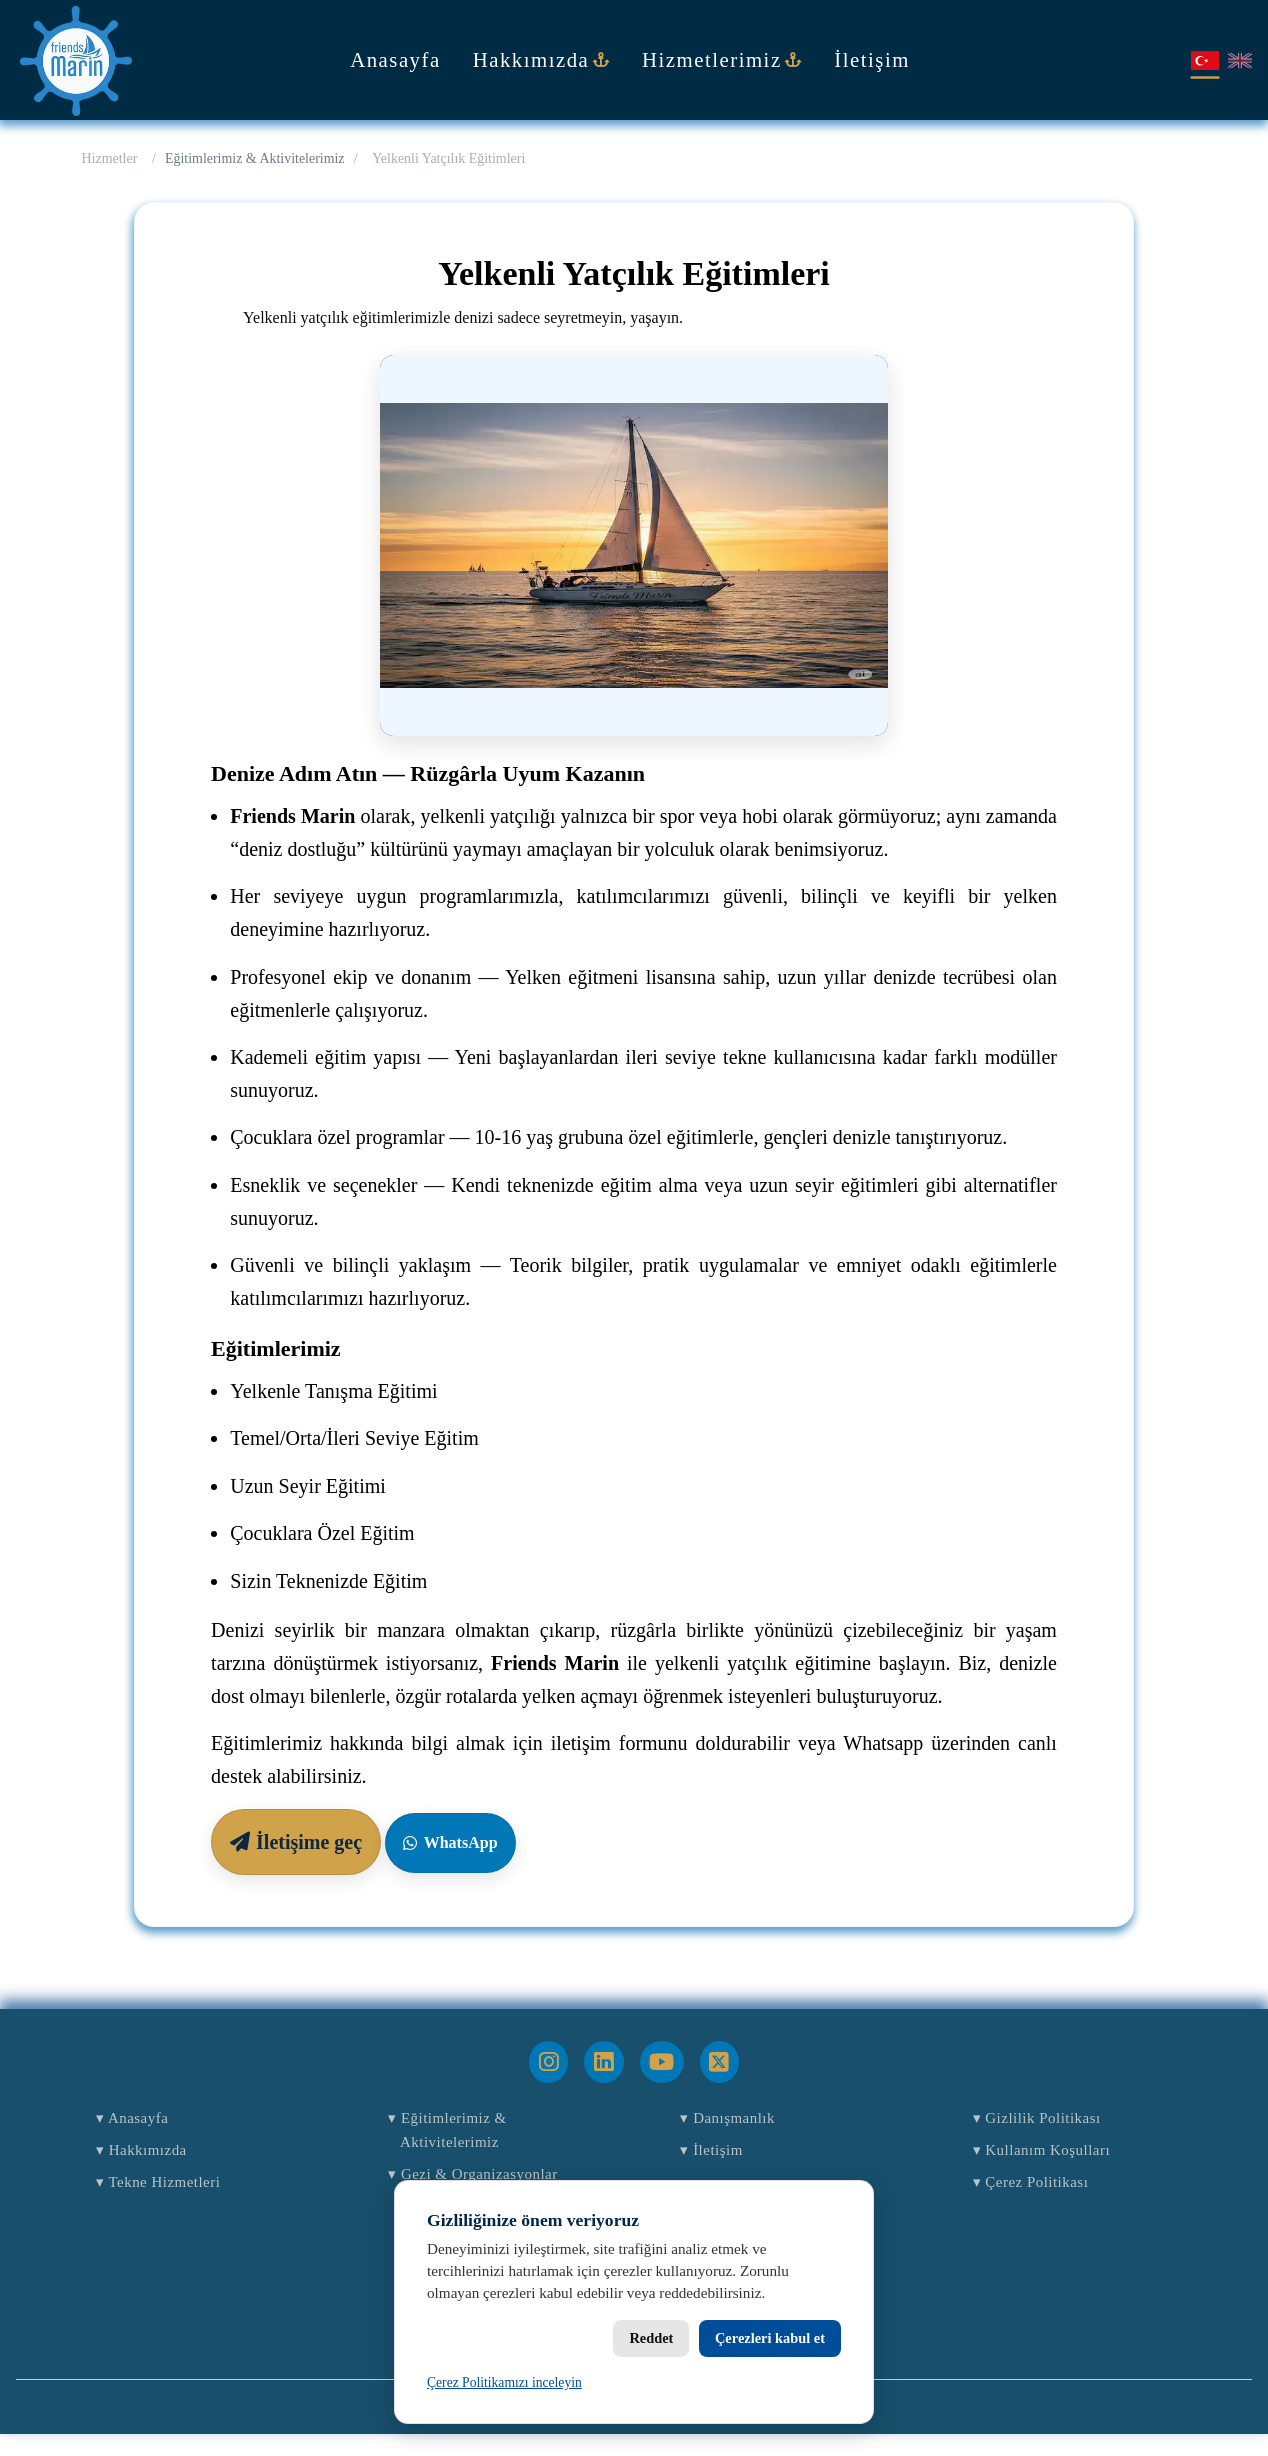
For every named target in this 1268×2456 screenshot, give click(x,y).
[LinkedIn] (603, 2062)
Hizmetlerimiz (722, 59)
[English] (1240, 60)
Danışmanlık (739, 2121)
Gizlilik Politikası (1053, 2121)
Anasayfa (395, 59)
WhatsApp (450, 1842)
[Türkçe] (1204, 60)
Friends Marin (666, 2428)
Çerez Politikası (1046, 2199)
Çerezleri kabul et (770, 2338)
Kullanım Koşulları (1059, 2160)
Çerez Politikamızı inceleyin (504, 2382)
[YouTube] (662, 2062)
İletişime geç (296, 1842)
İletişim (872, 59)
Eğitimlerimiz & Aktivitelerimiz (255, 158)
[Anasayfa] (76, 60)
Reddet (651, 2338)
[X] (719, 2062)
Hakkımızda (541, 59)
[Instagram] (548, 2062)
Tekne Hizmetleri (174, 2199)
